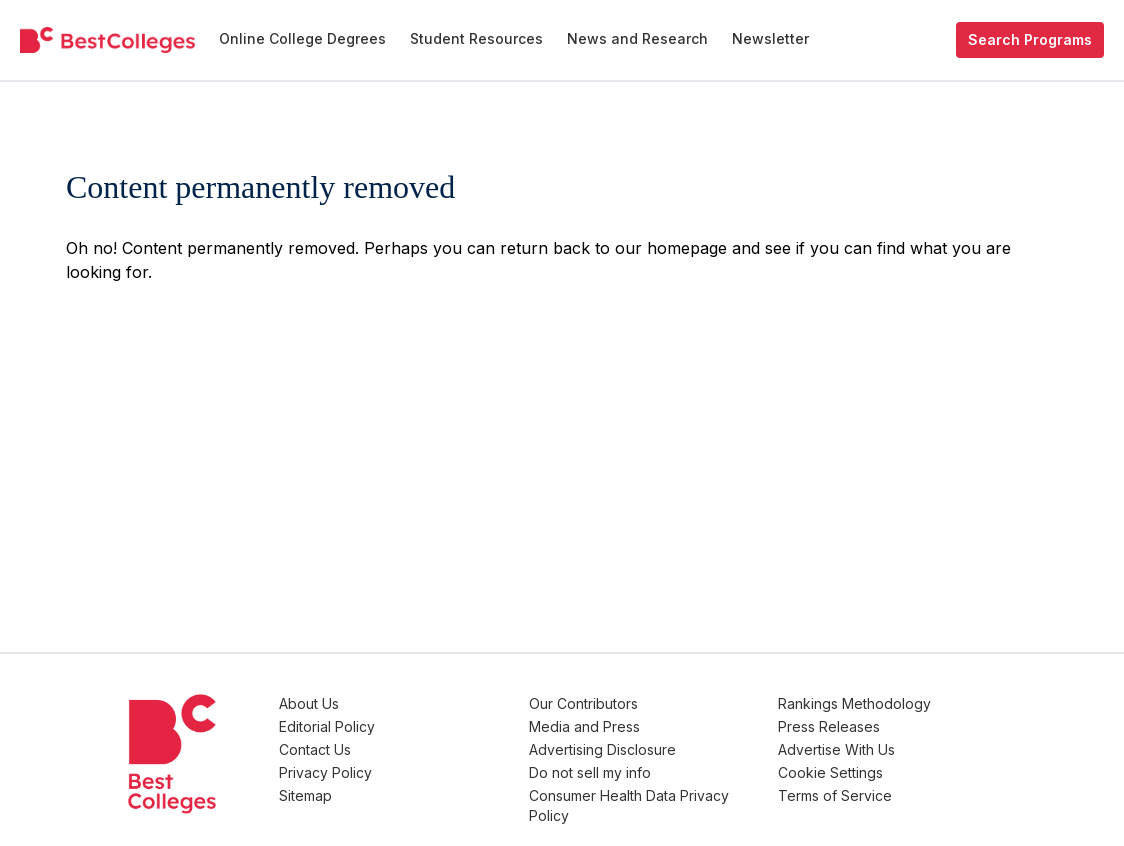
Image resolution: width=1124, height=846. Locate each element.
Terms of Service (868, 783)
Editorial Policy (424, 723)
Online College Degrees (302, 38)
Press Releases (862, 723)
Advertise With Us (869, 743)
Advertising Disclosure (666, 743)
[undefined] (107, 40)
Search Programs (1030, 39)
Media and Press (648, 723)
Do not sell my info (654, 763)
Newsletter (770, 38)
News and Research (637, 38)
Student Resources (476, 38)
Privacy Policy (422, 763)
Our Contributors (647, 703)
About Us (406, 703)
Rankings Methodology (887, 703)
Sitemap (402, 783)
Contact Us (412, 743)
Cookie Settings (863, 763)
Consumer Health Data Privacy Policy (666, 793)
